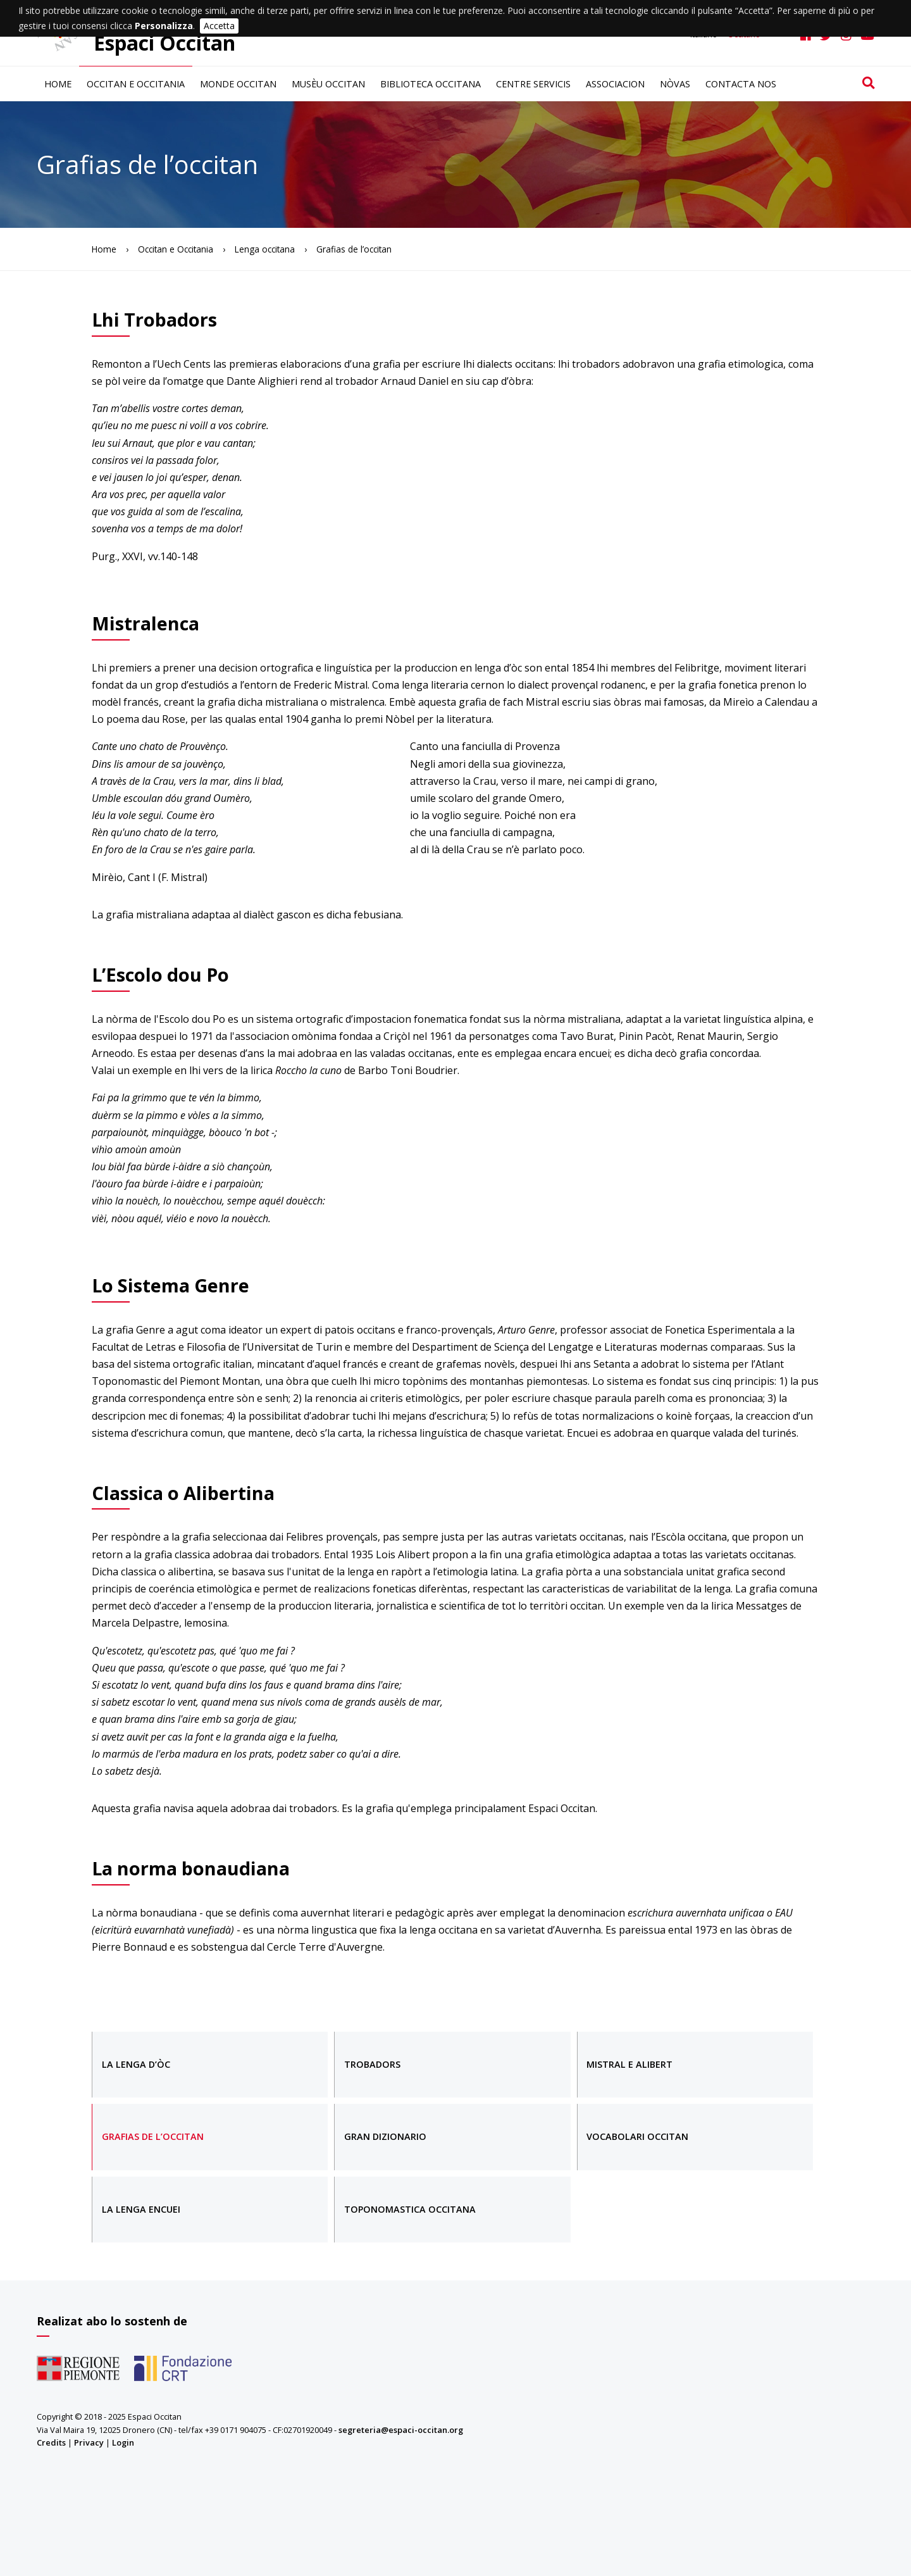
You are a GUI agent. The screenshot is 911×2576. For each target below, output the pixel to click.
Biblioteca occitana (430, 84)
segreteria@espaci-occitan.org (400, 2429)
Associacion (615, 84)
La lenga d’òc (136, 2064)
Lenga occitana (265, 249)
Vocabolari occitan (637, 2136)
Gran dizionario (385, 2136)
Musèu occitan (328, 84)
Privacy (89, 2442)
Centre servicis (533, 84)
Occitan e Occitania (136, 84)
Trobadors (372, 2064)
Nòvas (675, 84)
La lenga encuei (141, 2209)
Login (123, 2442)
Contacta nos (740, 84)
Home (57, 84)
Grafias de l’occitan (153, 2136)
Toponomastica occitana (410, 2209)
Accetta (219, 26)
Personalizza (164, 26)
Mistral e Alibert (629, 2064)
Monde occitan (238, 84)
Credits (51, 2442)
